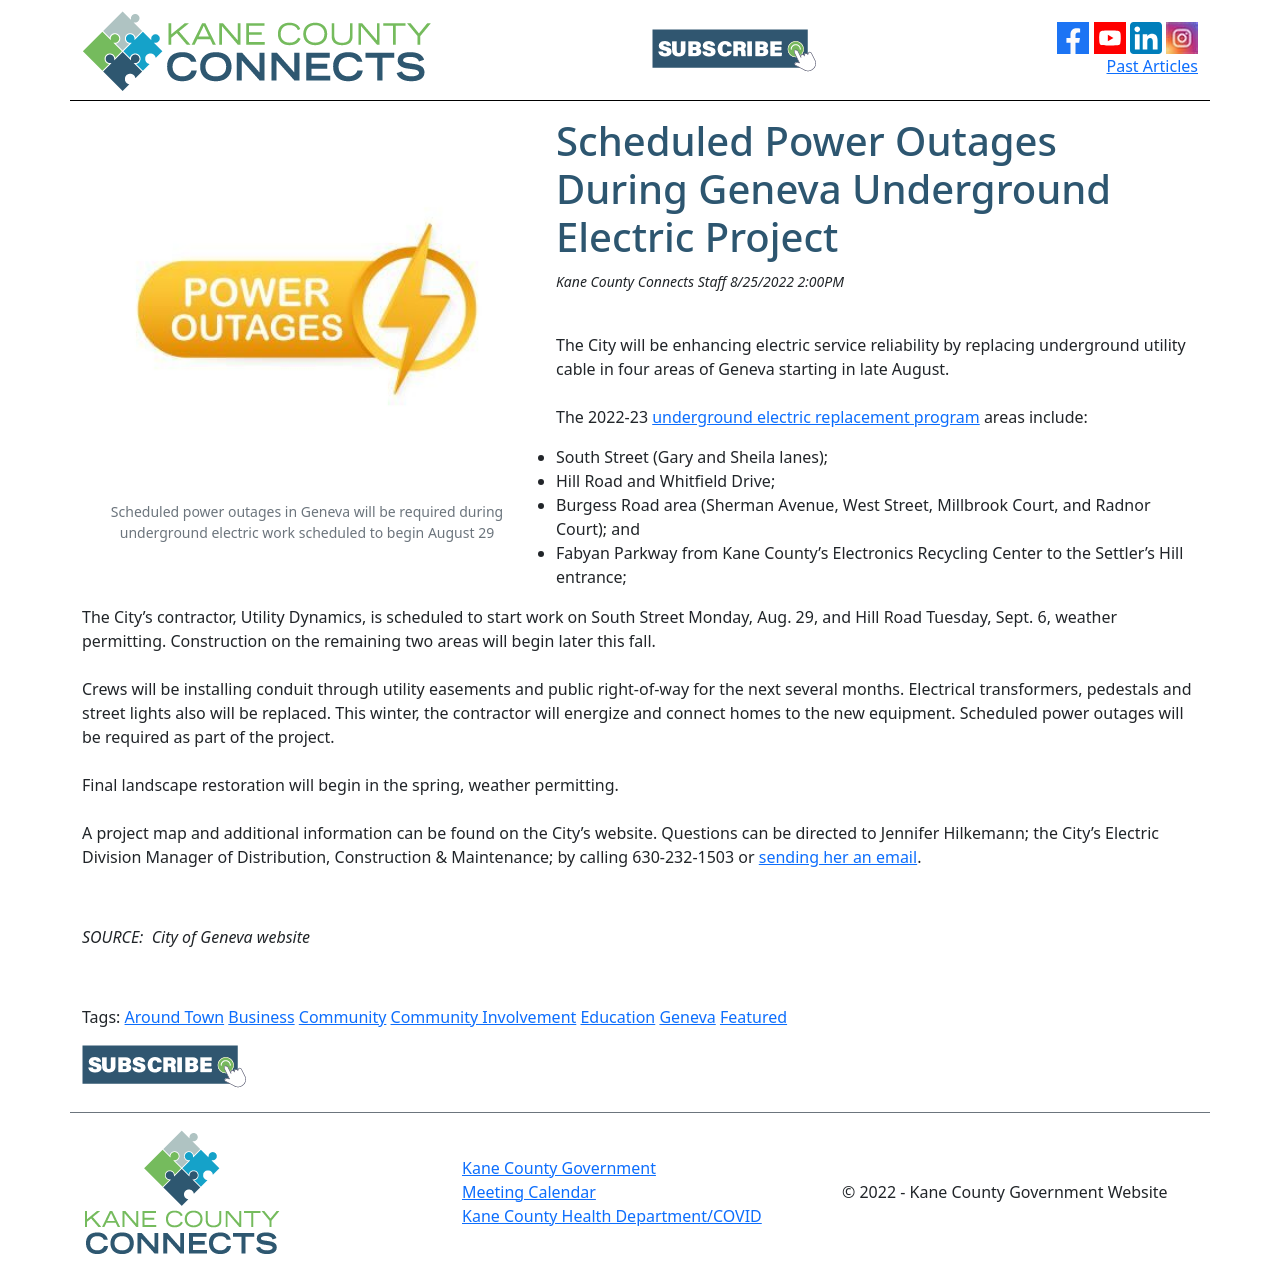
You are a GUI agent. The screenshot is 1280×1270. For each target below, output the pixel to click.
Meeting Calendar (529, 1192)
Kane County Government (559, 1168)
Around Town (175, 1017)
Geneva (687, 1017)
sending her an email (838, 857)
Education (617, 1017)
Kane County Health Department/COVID (612, 1216)
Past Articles (1153, 66)
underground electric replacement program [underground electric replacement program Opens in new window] (816, 417)
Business (261, 1017)
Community (343, 1017)
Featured (753, 1017)
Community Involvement (484, 1017)
